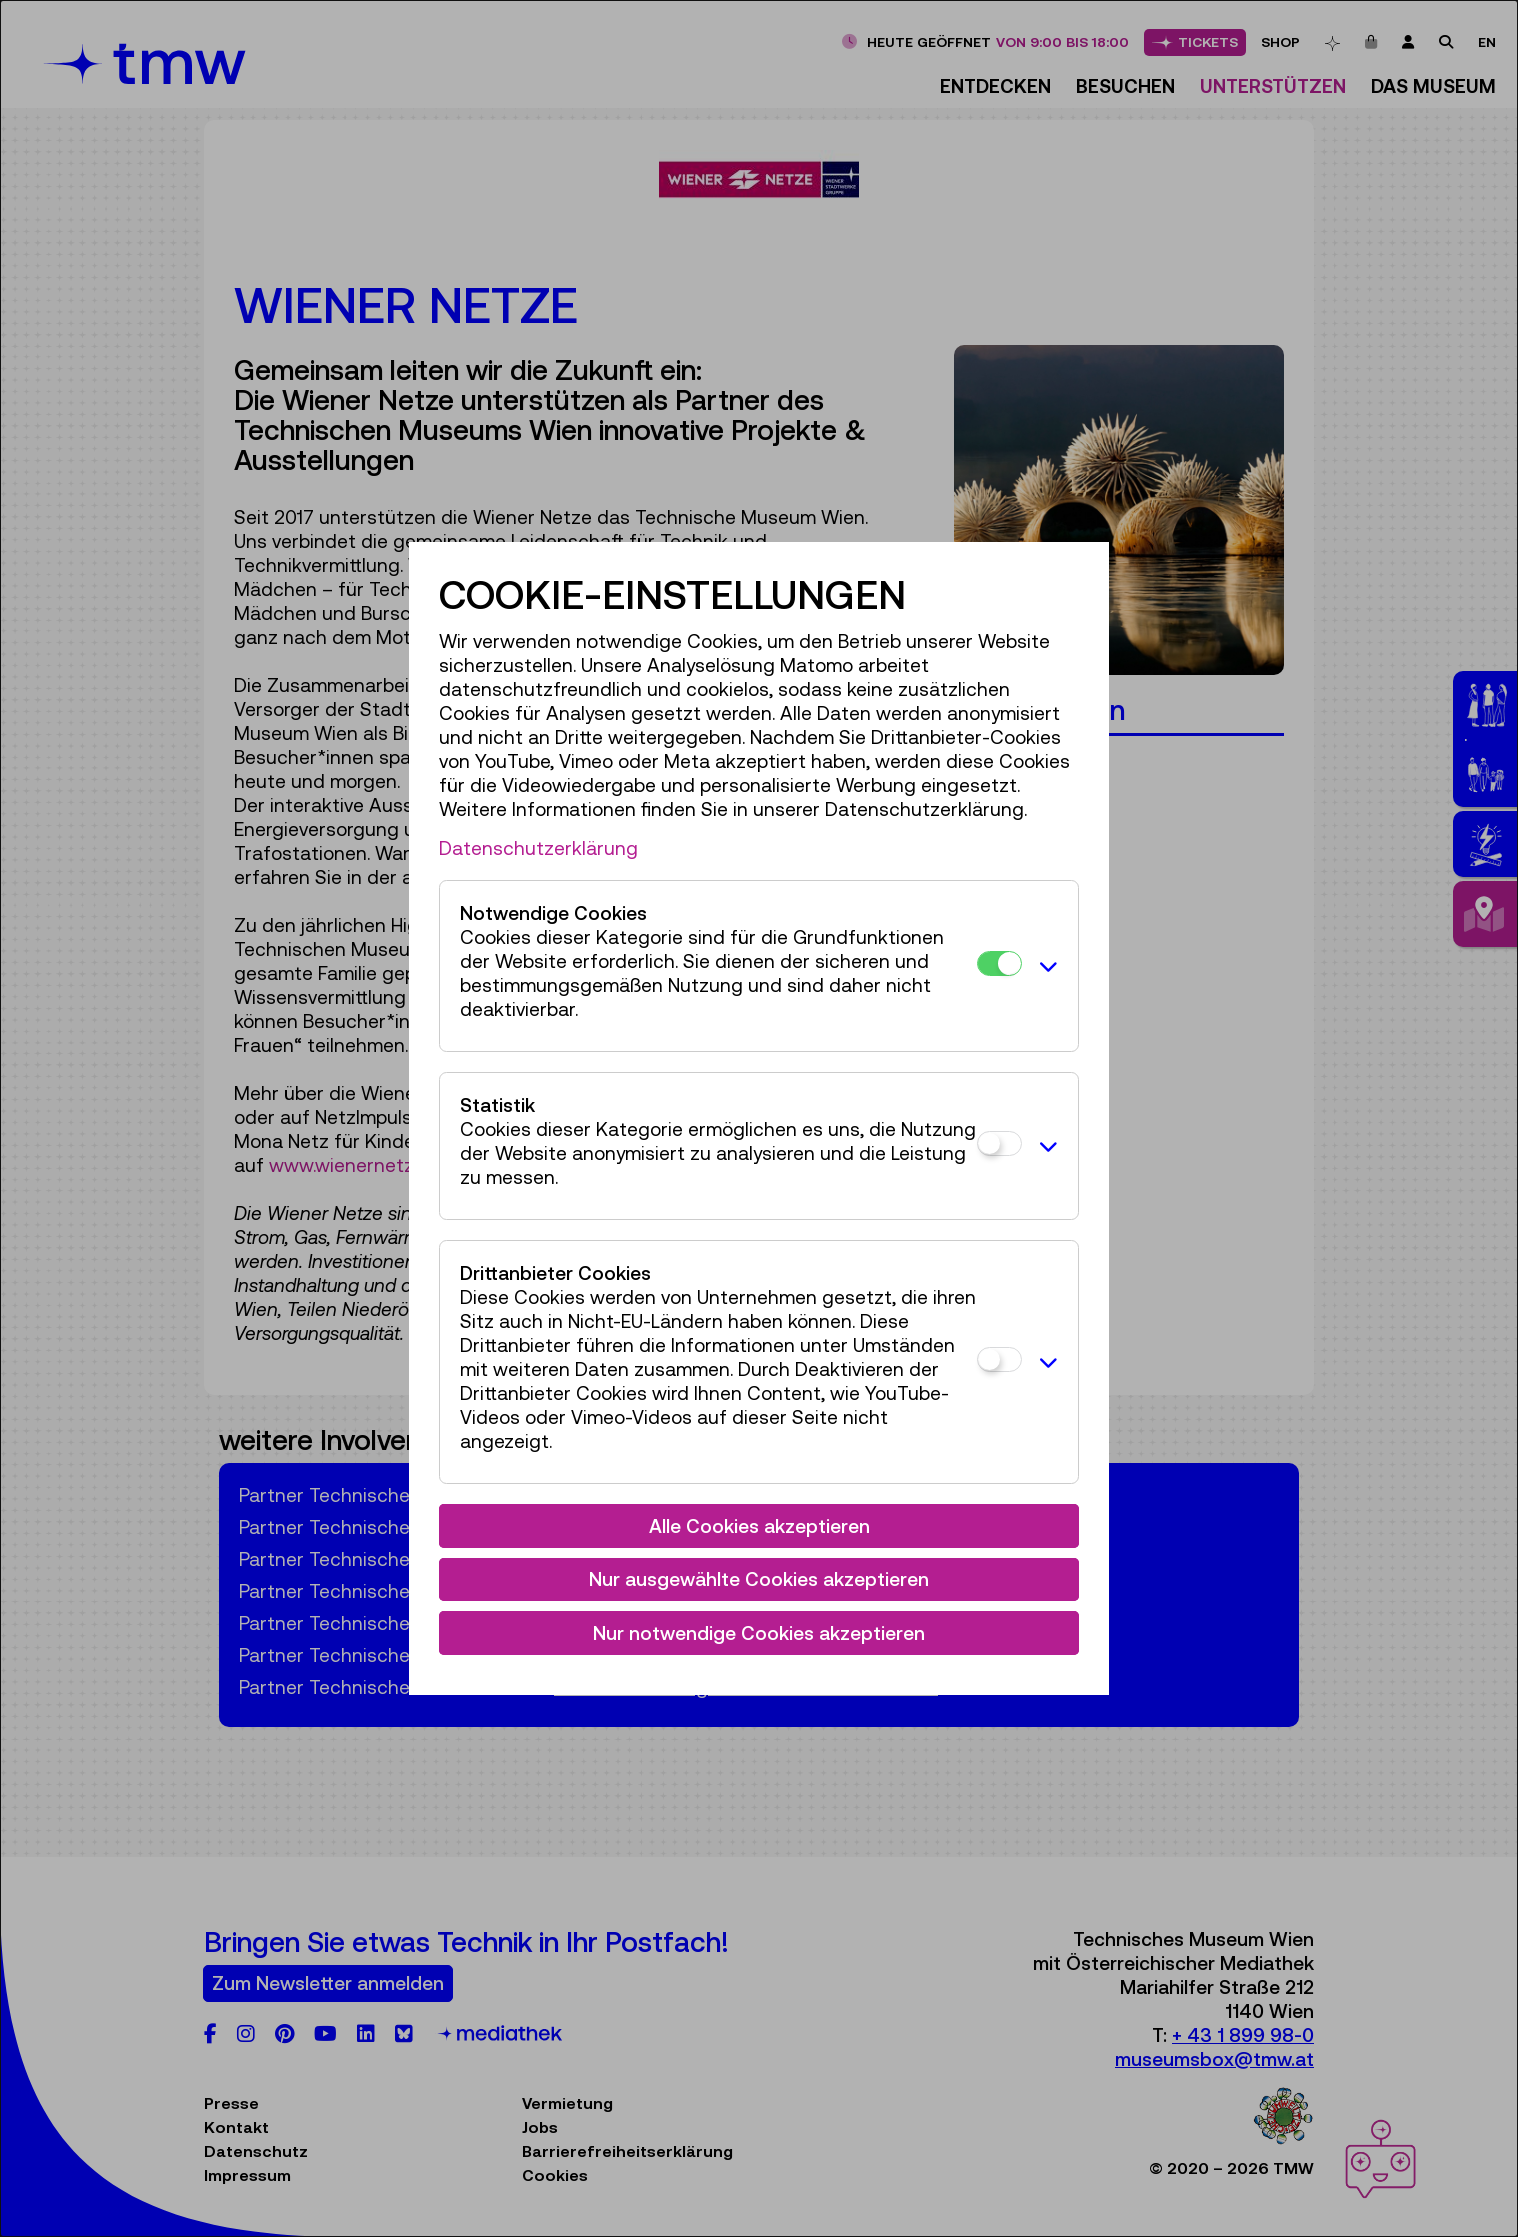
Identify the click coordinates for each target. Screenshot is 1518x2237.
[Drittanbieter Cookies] (999, 1359)
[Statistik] (999, 1143)
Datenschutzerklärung (538, 848)
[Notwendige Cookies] (999, 963)
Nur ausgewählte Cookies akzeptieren (759, 1579)
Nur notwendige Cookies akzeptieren (759, 1633)
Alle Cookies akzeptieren (759, 1526)
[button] (1045, 966)
